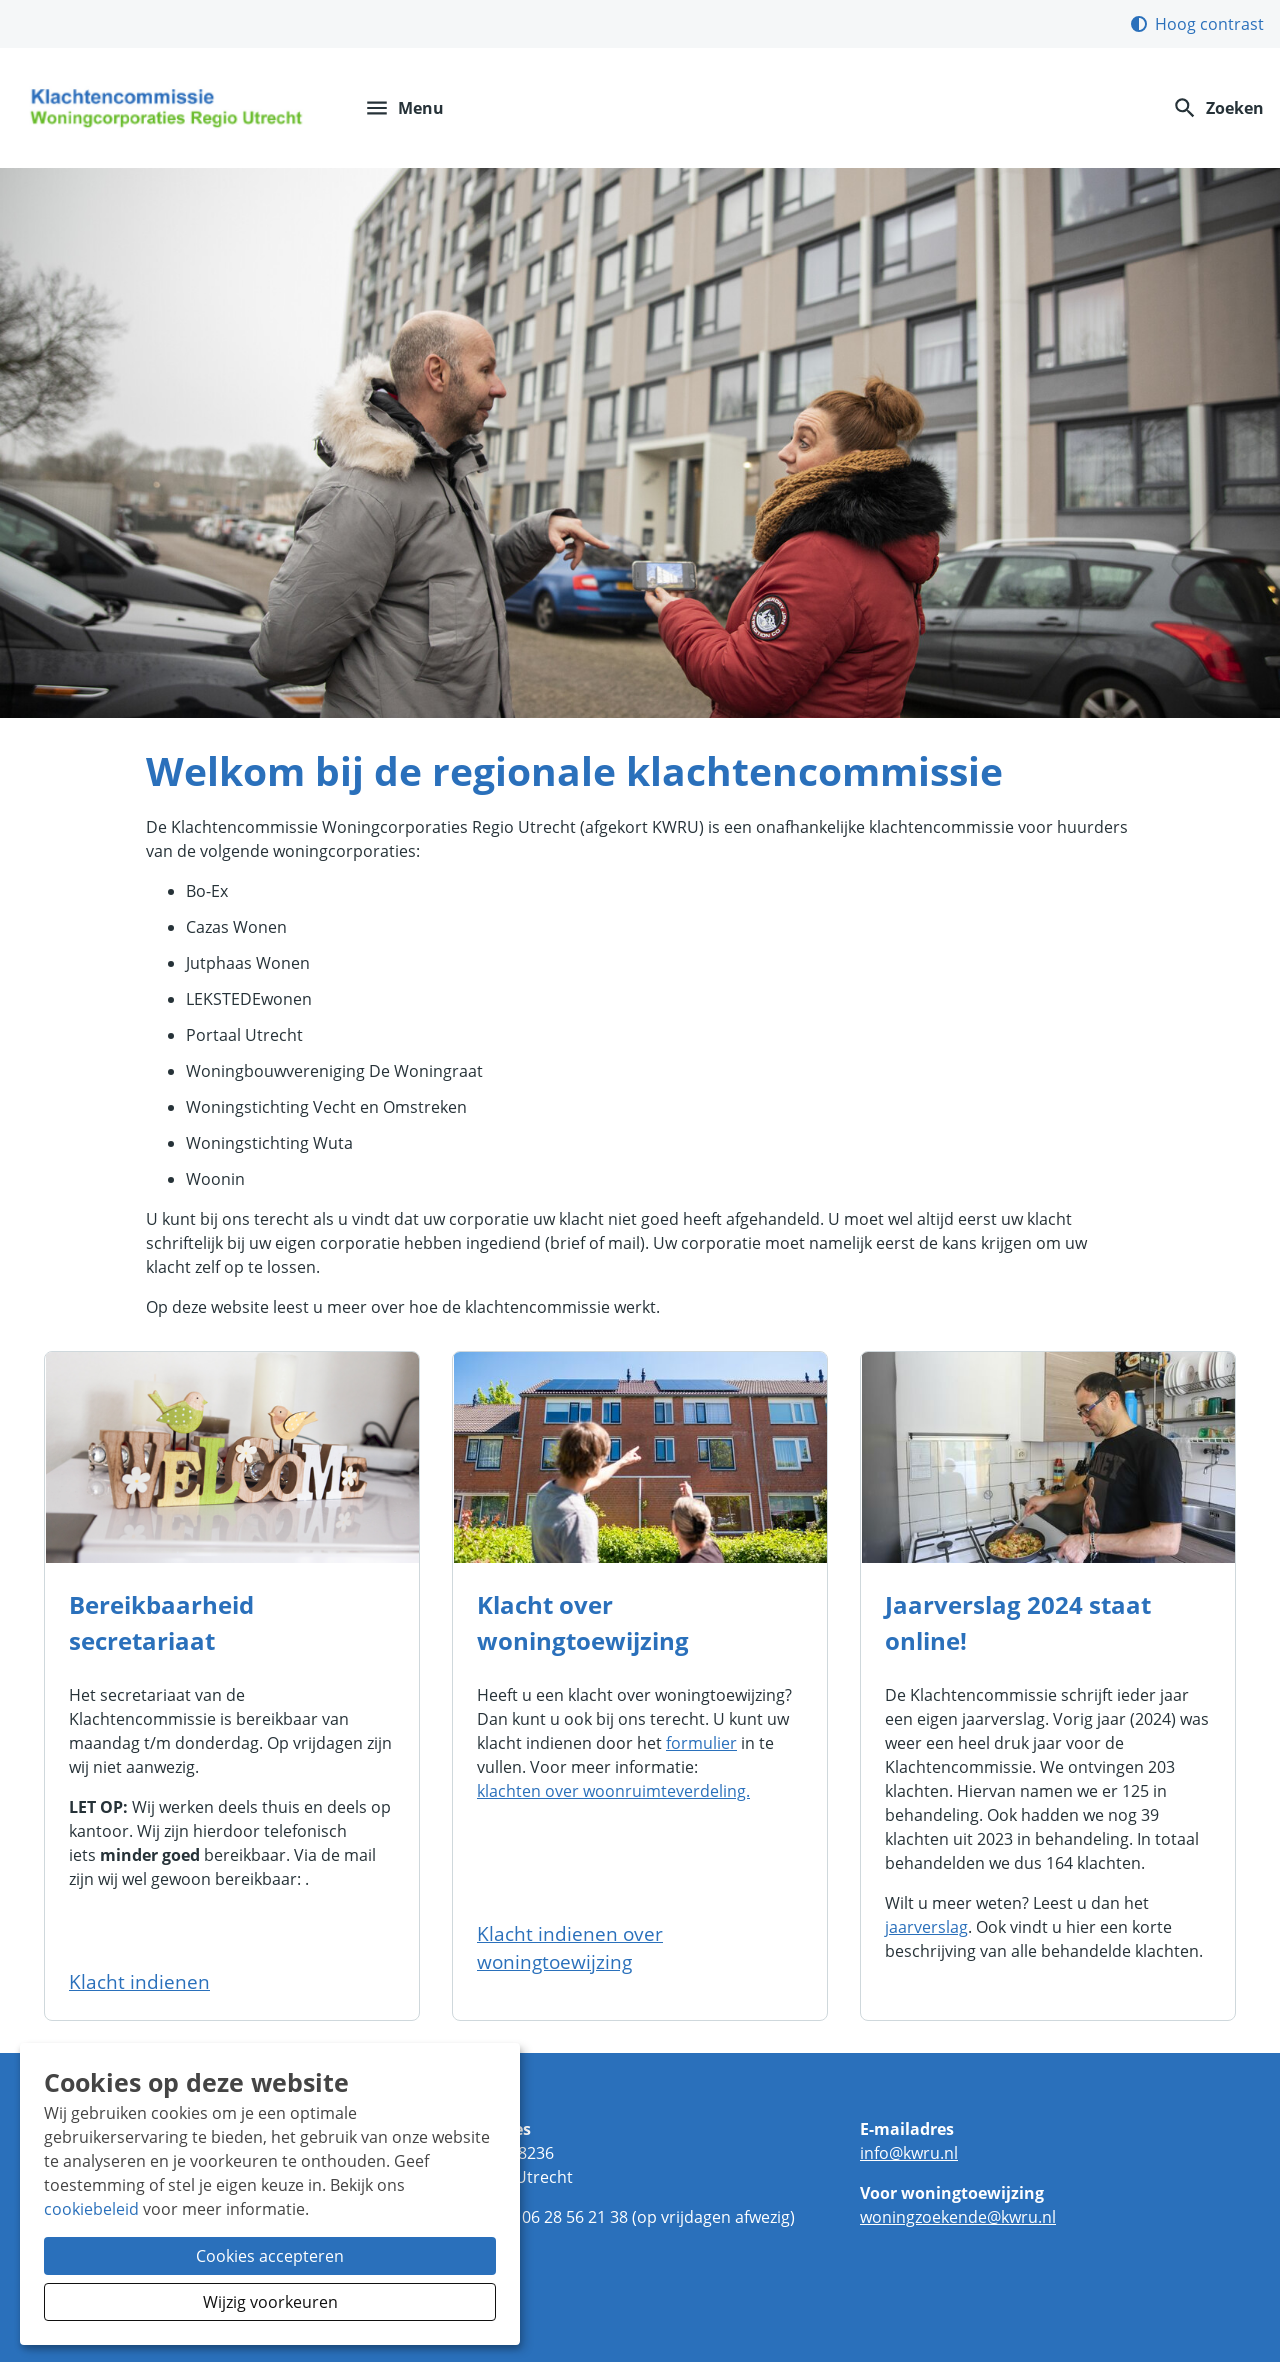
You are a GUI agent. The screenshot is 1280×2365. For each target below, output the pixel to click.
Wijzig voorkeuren (270, 2302)
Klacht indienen (139, 1984)
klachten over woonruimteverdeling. (613, 1794)
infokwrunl (909, 2156)
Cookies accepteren (270, 2256)
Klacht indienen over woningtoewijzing (570, 1950)
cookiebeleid (91, 2209)
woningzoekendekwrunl (958, 2220)
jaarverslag (926, 1930)
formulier (701, 1746)
